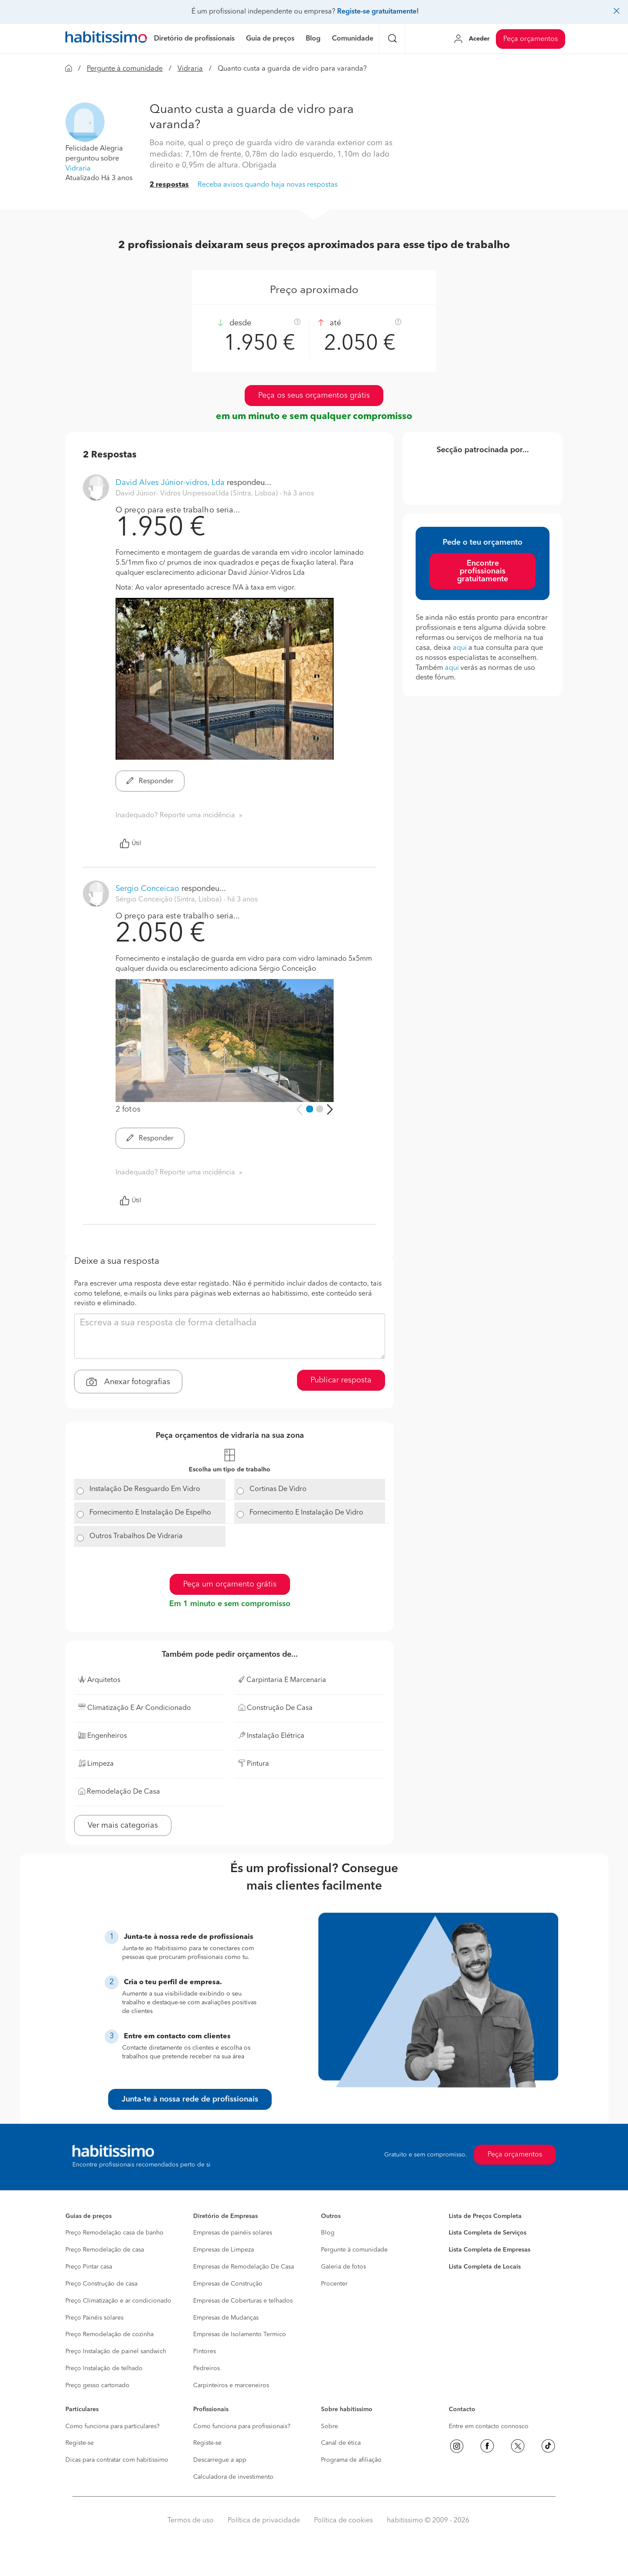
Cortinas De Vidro (278, 1489)
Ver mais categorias (123, 1825)
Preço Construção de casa (101, 2284)
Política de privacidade (264, 2520)
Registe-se (79, 2443)
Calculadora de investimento (233, 2477)
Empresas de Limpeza (223, 2250)
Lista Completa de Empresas (489, 2250)
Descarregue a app (219, 2460)
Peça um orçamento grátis (229, 1584)
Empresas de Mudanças (226, 2318)
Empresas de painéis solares (232, 2233)
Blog (327, 2233)
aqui (460, 648)
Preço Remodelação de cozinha (109, 2334)
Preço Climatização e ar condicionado (118, 2301)
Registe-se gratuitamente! (378, 11)
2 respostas (169, 184)
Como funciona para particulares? (112, 2426)
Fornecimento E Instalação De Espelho (150, 1512)
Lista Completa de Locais (485, 2267)
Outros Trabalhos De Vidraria (136, 1536)
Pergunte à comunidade (125, 68)
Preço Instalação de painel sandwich (115, 2351)
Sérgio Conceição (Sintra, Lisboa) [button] (169, 899)
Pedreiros (206, 2368)
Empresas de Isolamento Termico (239, 2334)
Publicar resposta (341, 1380)
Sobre (329, 2426)
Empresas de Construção (228, 2284)
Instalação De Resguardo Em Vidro (144, 1489)
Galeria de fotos (343, 2267)
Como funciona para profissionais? (241, 2426)
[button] (85, 122)
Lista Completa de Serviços (487, 2233)
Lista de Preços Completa (485, 2216)
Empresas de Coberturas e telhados (243, 2301)
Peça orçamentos (530, 39)
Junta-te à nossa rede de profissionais (190, 2099)
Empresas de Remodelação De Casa (243, 2267)
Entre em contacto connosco (489, 2426)
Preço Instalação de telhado (104, 2368)
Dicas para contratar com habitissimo (116, 2460)
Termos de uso (190, 2520)
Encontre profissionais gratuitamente (482, 571)
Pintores (204, 2351)
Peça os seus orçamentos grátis (314, 395)
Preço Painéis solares (94, 2318)
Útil (130, 843)
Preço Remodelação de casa (104, 2250)
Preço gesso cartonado (97, 2385)
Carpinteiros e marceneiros (231, 2385)
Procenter (334, 2284)
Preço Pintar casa (88, 2267)
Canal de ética (341, 2443)
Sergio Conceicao (147, 889)
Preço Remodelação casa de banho (114, 2233)
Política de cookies (343, 2520)
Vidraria (190, 68)
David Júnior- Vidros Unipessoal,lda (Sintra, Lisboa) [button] (198, 493)
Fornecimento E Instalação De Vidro (306, 1512)
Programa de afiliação (351, 2460)
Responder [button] (150, 781)
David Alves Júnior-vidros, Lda (170, 483)
